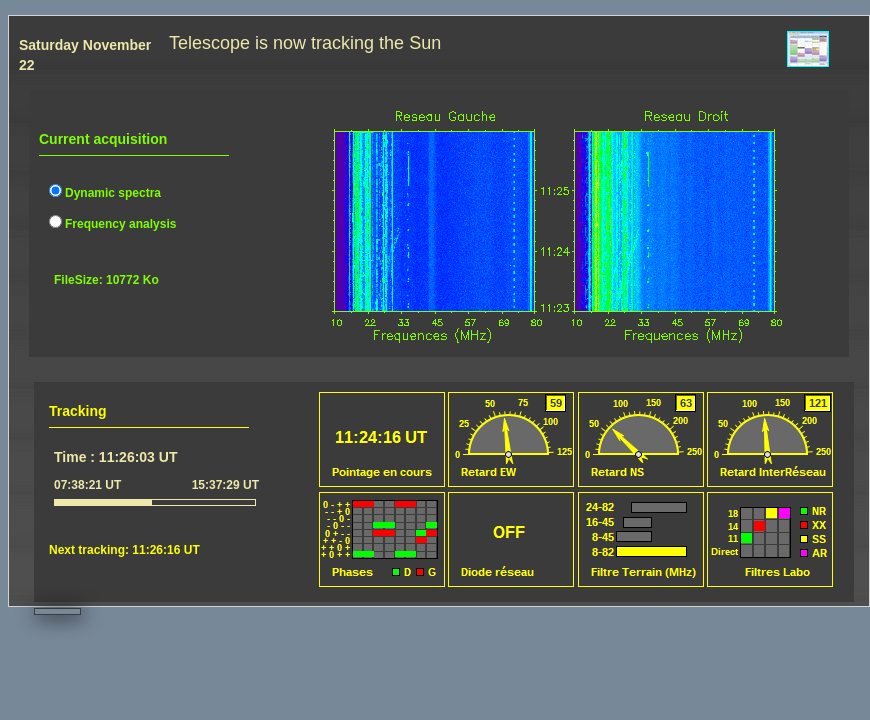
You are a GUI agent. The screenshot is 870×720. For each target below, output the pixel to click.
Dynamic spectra (105, 193)
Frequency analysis (112, 224)
